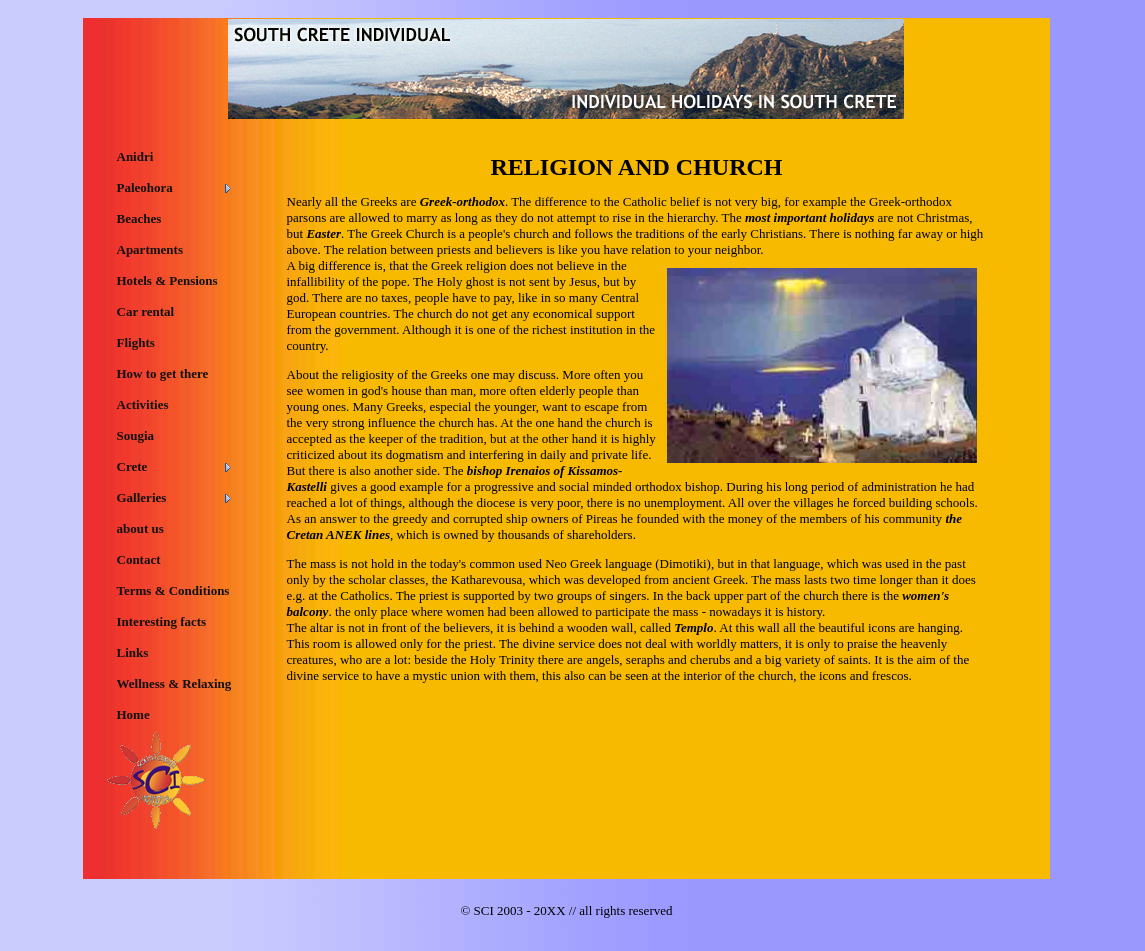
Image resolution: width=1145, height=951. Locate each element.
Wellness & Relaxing (174, 683)
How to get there (163, 373)
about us (140, 528)
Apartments (150, 249)
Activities (143, 404)
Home (133, 714)
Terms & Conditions (173, 590)
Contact (139, 559)
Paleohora (145, 187)
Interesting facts (162, 621)
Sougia (136, 435)
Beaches (139, 218)
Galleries (142, 497)
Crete (132, 466)
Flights (136, 342)
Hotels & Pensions (167, 280)
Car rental (146, 311)
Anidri (135, 156)
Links (133, 652)
